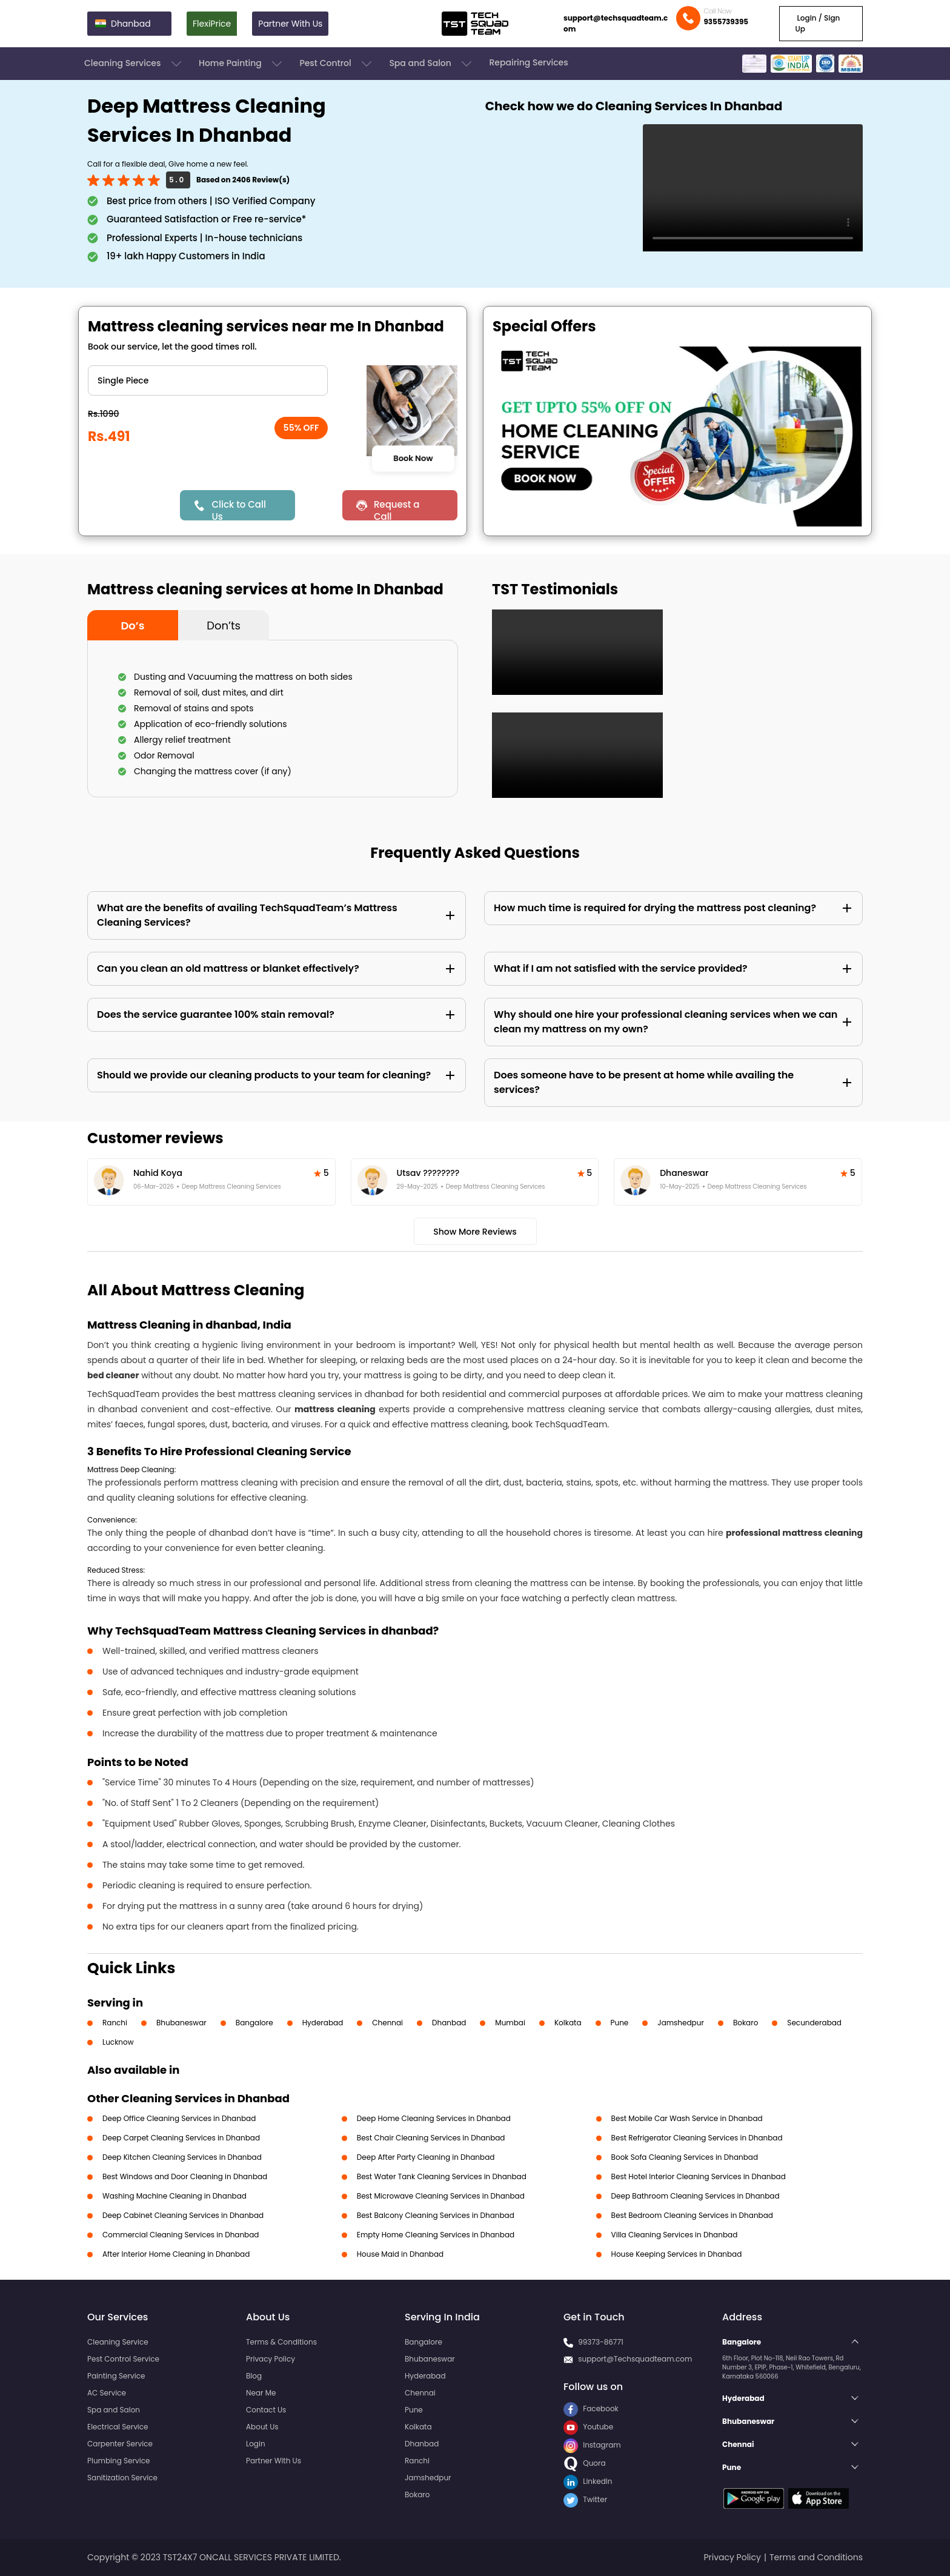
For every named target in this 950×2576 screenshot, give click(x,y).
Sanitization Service (122, 2477)
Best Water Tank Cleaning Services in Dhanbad (441, 2176)
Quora (584, 2463)
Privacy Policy (270, 2359)
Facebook (591, 2408)
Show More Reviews (475, 1232)
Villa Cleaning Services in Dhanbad (674, 2234)
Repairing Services (528, 62)
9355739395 (725, 21)
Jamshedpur (680, 2022)
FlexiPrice (212, 24)
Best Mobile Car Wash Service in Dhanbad (687, 2118)
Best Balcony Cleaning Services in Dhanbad (435, 2215)
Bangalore (254, 2022)
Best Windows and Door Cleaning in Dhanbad (184, 2176)
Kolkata (568, 2022)
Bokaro (745, 2022)
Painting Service (116, 2376)
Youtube (588, 2427)
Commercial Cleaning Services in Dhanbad (180, 2234)
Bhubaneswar (181, 2022)
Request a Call (397, 509)
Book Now (412, 458)
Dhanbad (449, 2022)
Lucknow (118, 2042)
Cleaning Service (117, 2342)
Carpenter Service (120, 2443)
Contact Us (266, 2410)
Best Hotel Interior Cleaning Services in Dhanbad (698, 2176)
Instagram (592, 2445)
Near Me (261, 2393)
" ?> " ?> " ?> (208, 380)
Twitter (585, 2499)
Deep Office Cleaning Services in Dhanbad (179, 2118)
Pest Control (336, 63)
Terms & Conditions (281, 2342)
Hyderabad (323, 2022)
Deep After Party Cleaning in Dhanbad (426, 2157)
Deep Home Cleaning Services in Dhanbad (434, 2118)
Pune (620, 2022)
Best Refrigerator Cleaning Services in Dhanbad (697, 2138)
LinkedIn (587, 2481)
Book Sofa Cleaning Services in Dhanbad (684, 2157)
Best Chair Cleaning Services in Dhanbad (431, 2138)
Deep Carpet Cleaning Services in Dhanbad (181, 2138)
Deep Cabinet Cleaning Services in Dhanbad (183, 2215)
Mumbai (510, 2022)
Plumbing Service (118, 2460)
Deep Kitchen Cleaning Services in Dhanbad (182, 2157)
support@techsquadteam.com (615, 23)
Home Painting (241, 63)
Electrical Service (117, 2427)
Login (255, 2443)
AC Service (106, 2393)
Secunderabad (814, 2022)
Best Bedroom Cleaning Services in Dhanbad (692, 2215)
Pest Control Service (123, 2359)
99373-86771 (600, 2342)
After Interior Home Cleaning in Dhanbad (176, 2254)
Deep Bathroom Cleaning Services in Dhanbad (695, 2196)
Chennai (387, 2022)
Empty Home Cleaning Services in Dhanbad (435, 2234)
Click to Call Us (238, 509)
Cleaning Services (134, 63)
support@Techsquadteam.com (635, 2359)
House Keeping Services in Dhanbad (676, 2254)
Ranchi (114, 2022)
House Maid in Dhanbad (400, 2254)
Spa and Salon (431, 63)
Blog (254, 2376)
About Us (262, 2427)
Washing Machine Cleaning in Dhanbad (174, 2196)
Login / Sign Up (817, 23)
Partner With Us (290, 24)
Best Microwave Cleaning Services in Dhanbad (441, 2196)
